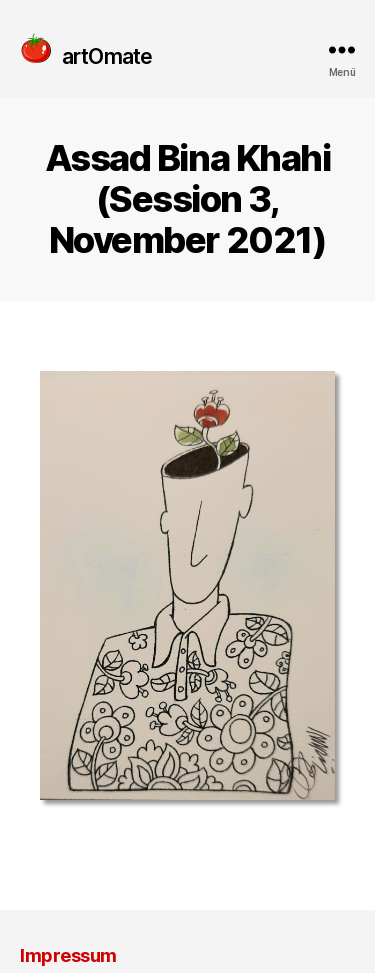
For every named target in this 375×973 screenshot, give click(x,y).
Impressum (68, 955)
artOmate (107, 55)
